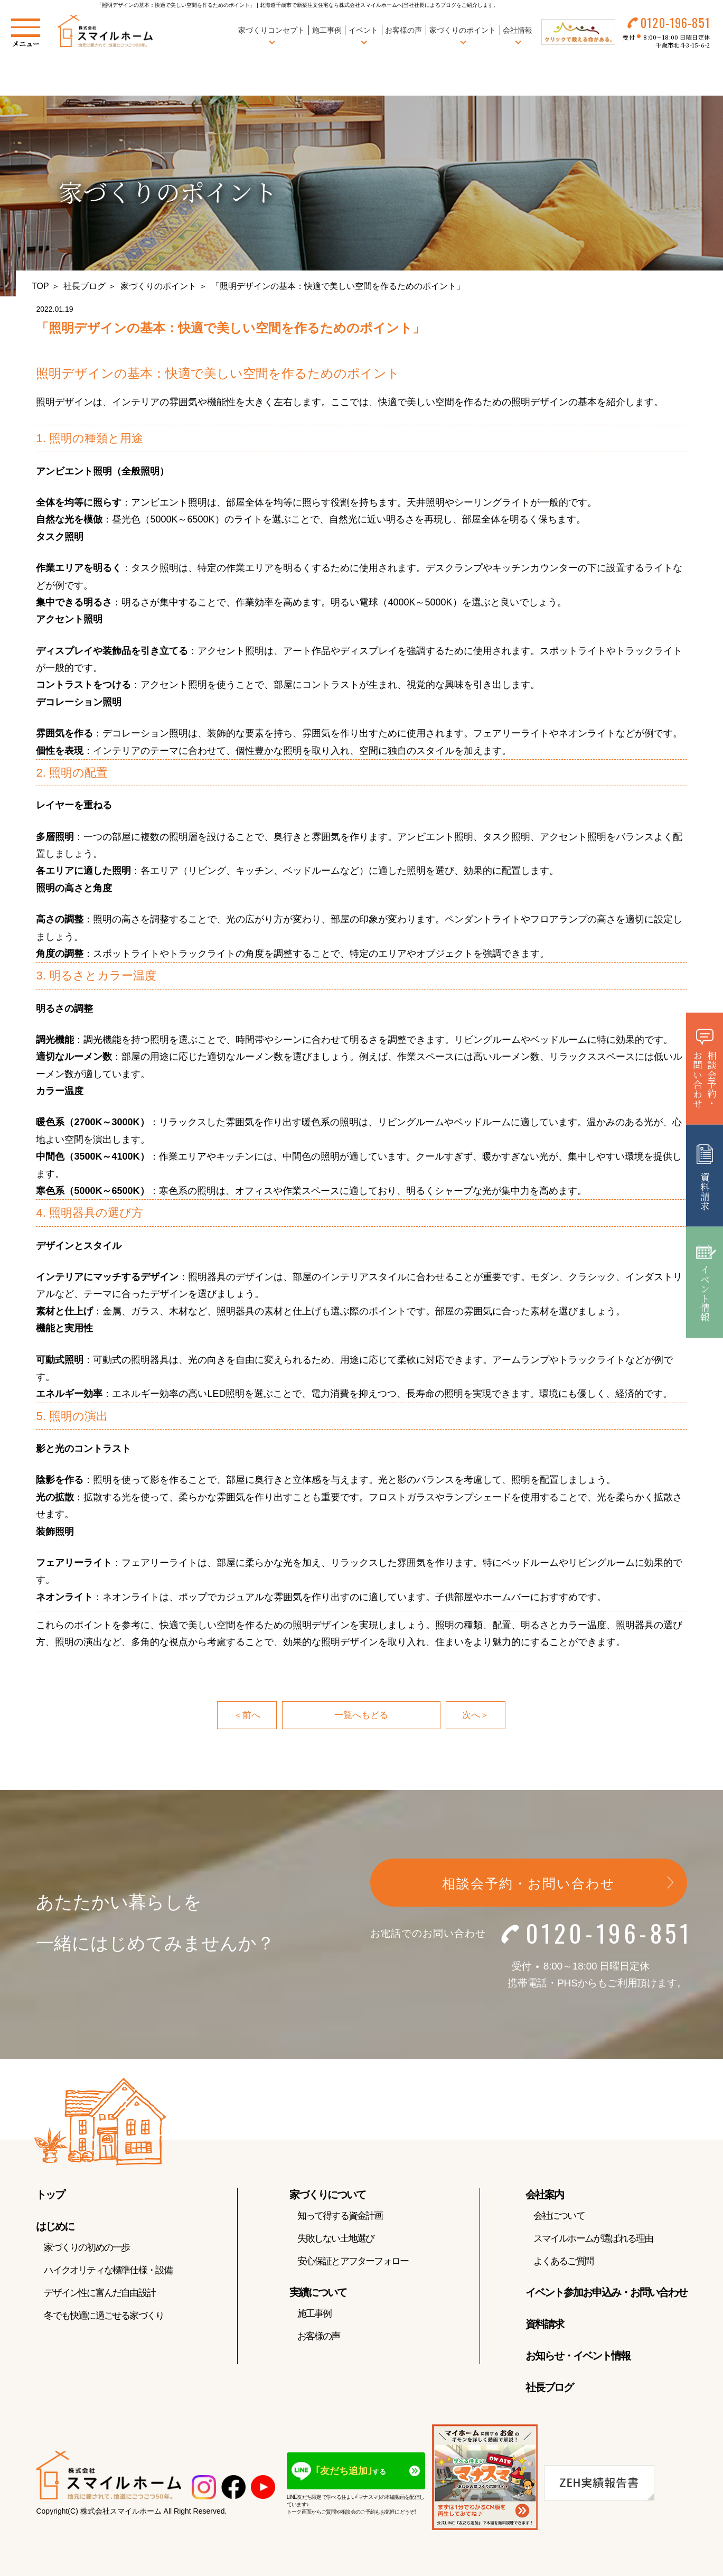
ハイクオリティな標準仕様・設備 (108, 2270)
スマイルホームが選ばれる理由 (593, 2239)
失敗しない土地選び (335, 2239)
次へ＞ (476, 1715)
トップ (50, 2195)
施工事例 (325, 31)
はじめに (55, 2227)
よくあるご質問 (563, 2261)
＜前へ (246, 1715)
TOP (40, 286)
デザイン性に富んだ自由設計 (99, 2293)
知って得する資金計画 (340, 2216)
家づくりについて (327, 2195)
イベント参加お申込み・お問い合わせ (606, 2293)
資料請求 (544, 2324)
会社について (559, 2216)
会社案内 (544, 2195)
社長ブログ (84, 286)
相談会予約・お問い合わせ (528, 1884)
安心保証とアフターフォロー (353, 2261)
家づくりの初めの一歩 (86, 2248)
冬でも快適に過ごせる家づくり (104, 2316)
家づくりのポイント (158, 286)
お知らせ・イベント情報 (577, 2356)
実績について (317, 2293)
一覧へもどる (361, 1715)
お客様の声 (401, 31)
